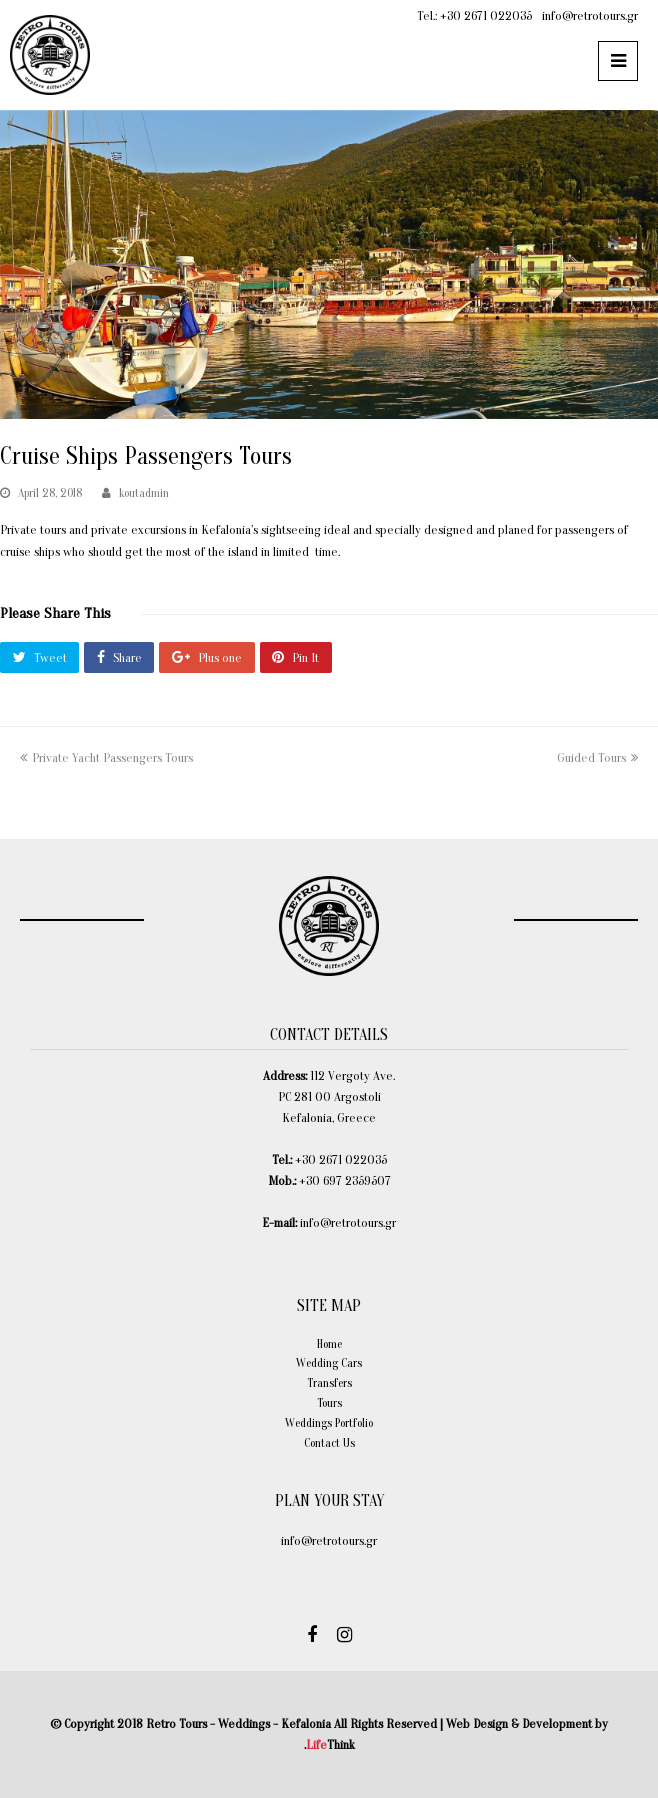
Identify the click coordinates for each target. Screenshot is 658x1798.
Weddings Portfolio (329, 1423)
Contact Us (329, 1443)
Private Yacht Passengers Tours (106, 757)
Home (329, 1344)
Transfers (329, 1383)
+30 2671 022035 (486, 15)
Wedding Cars (329, 1363)
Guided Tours (597, 757)
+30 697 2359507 (345, 1180)
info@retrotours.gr (590, 15)
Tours (329, 1403)
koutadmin (144, 493)
